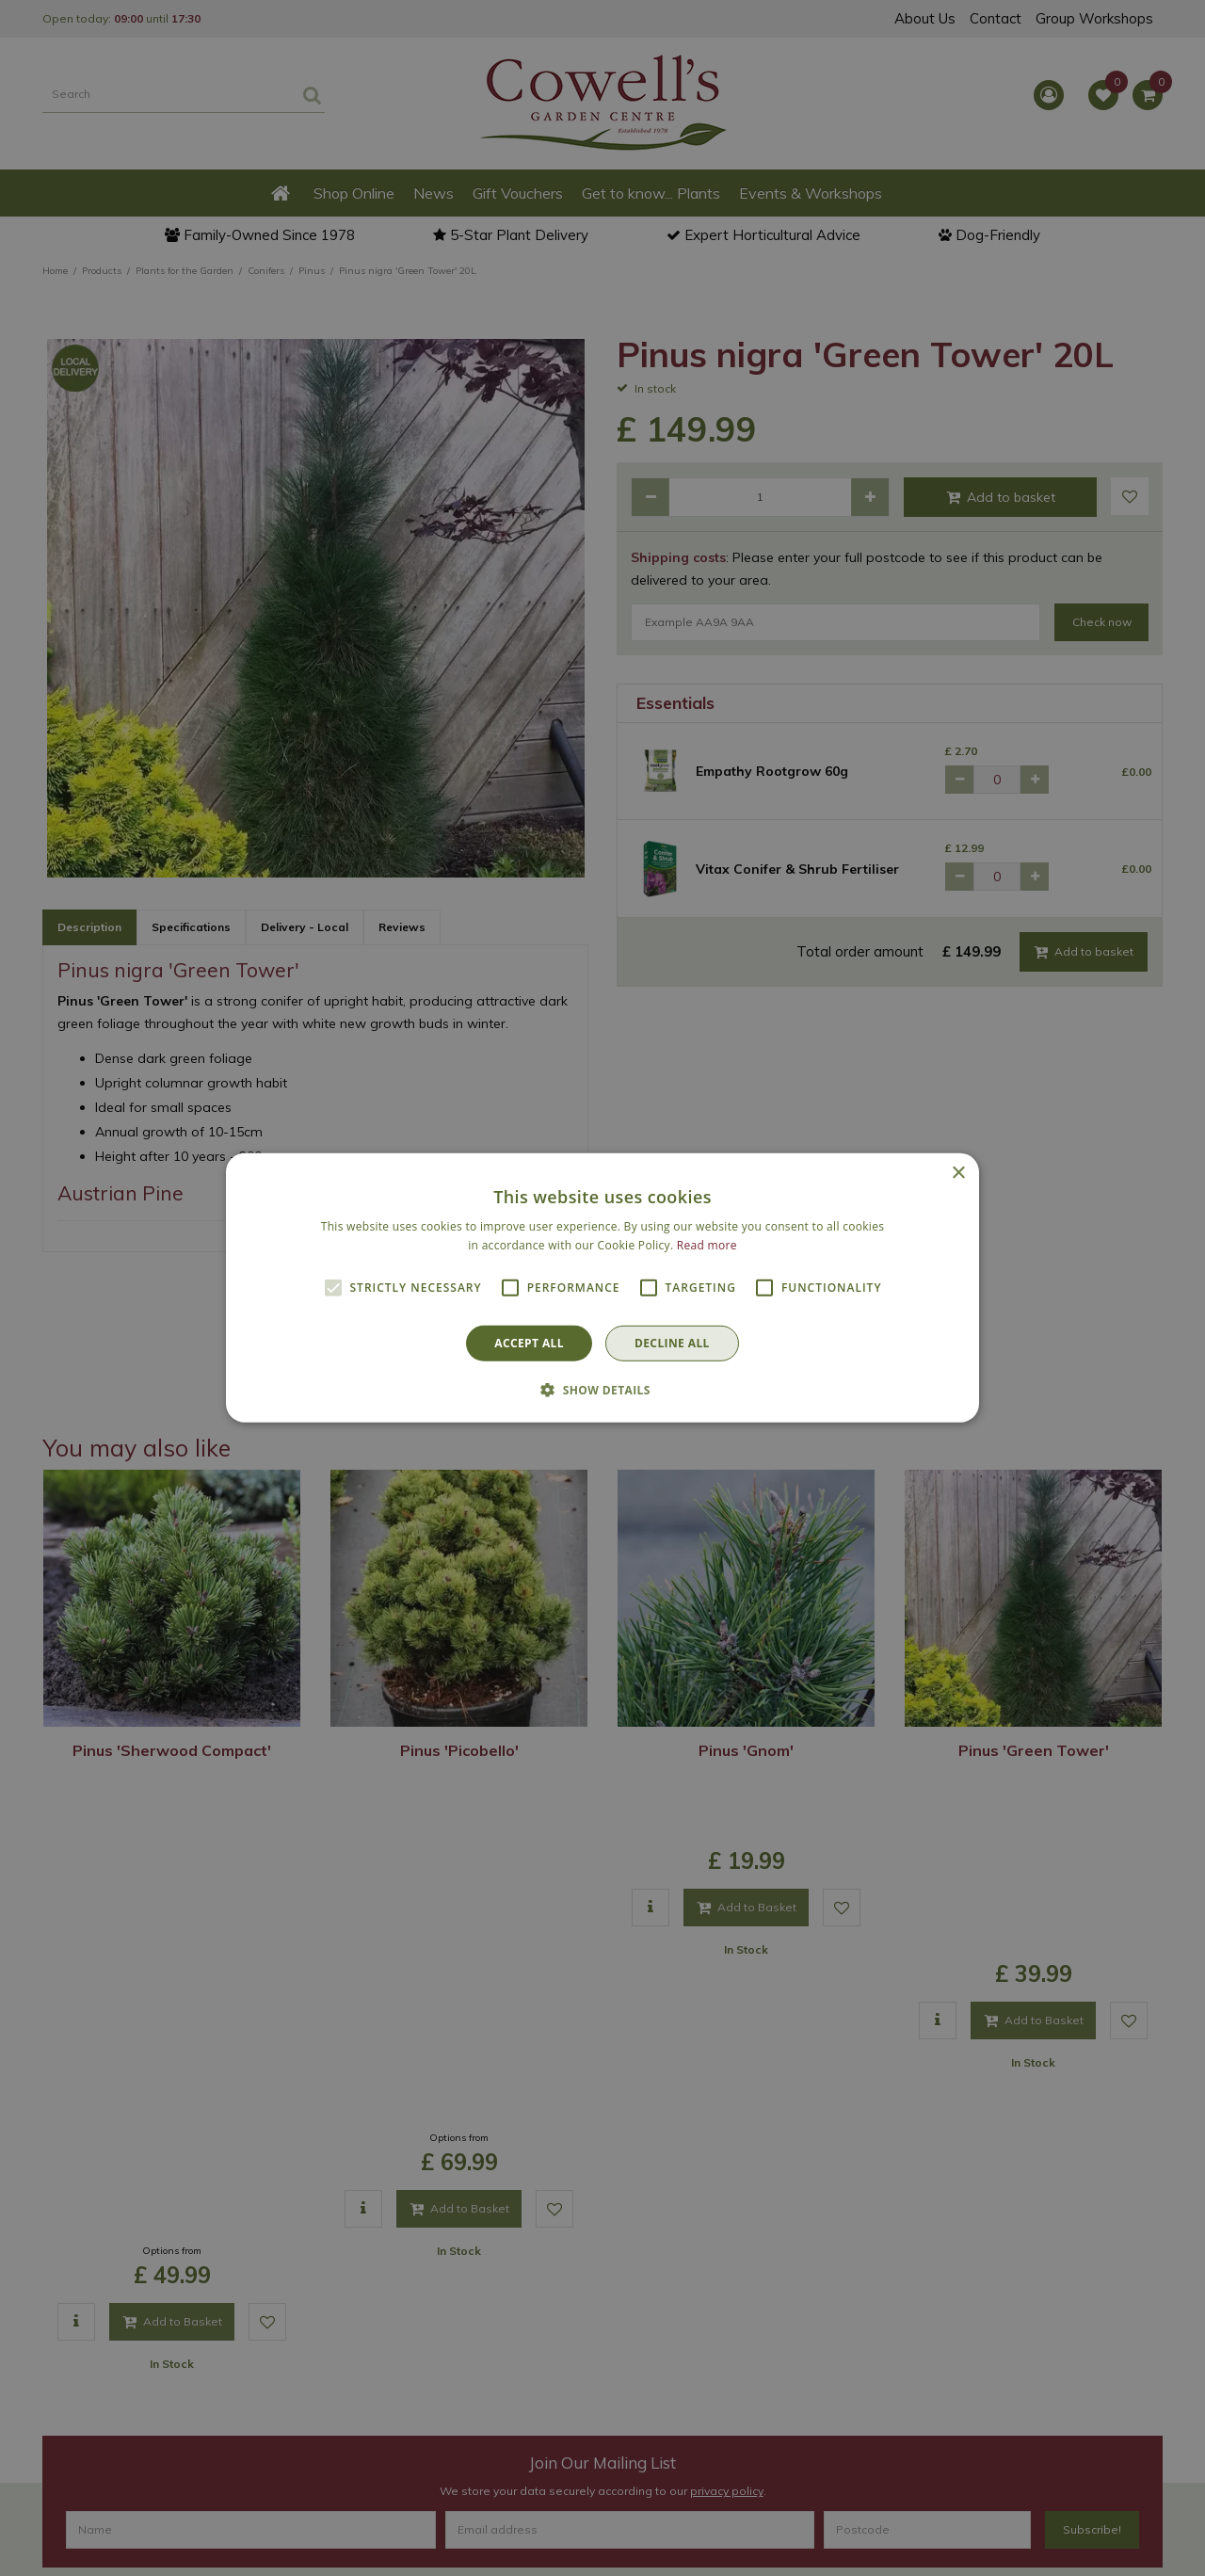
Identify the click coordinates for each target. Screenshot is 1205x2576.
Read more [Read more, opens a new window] (707, 1245)
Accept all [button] (529, 1343)
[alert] (602, 1288)
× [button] (958, 1174)
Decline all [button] (672, 1343)
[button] (602, 1389)
